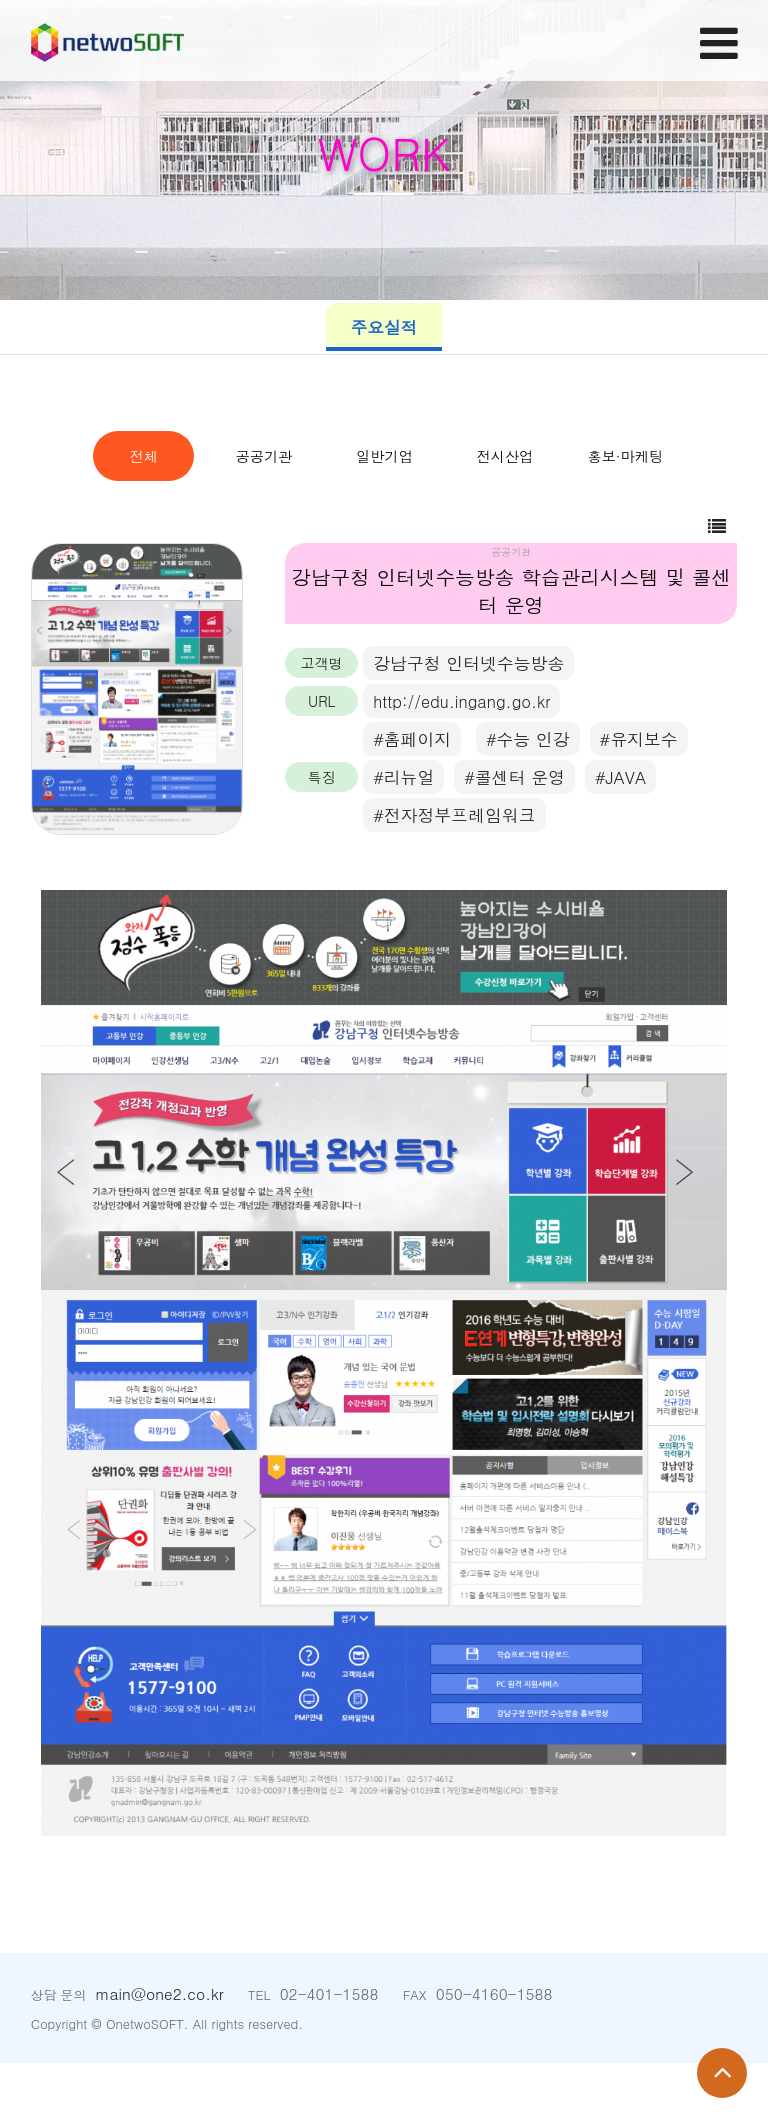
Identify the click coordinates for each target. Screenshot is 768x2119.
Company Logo (131, 44)
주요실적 (384, 327)
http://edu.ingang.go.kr (465, 756)
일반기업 (584, 456)
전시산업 (284, 510)
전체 (184, 456)
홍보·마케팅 (484, 510)
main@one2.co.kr (159, 2049)
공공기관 (384, 456)
